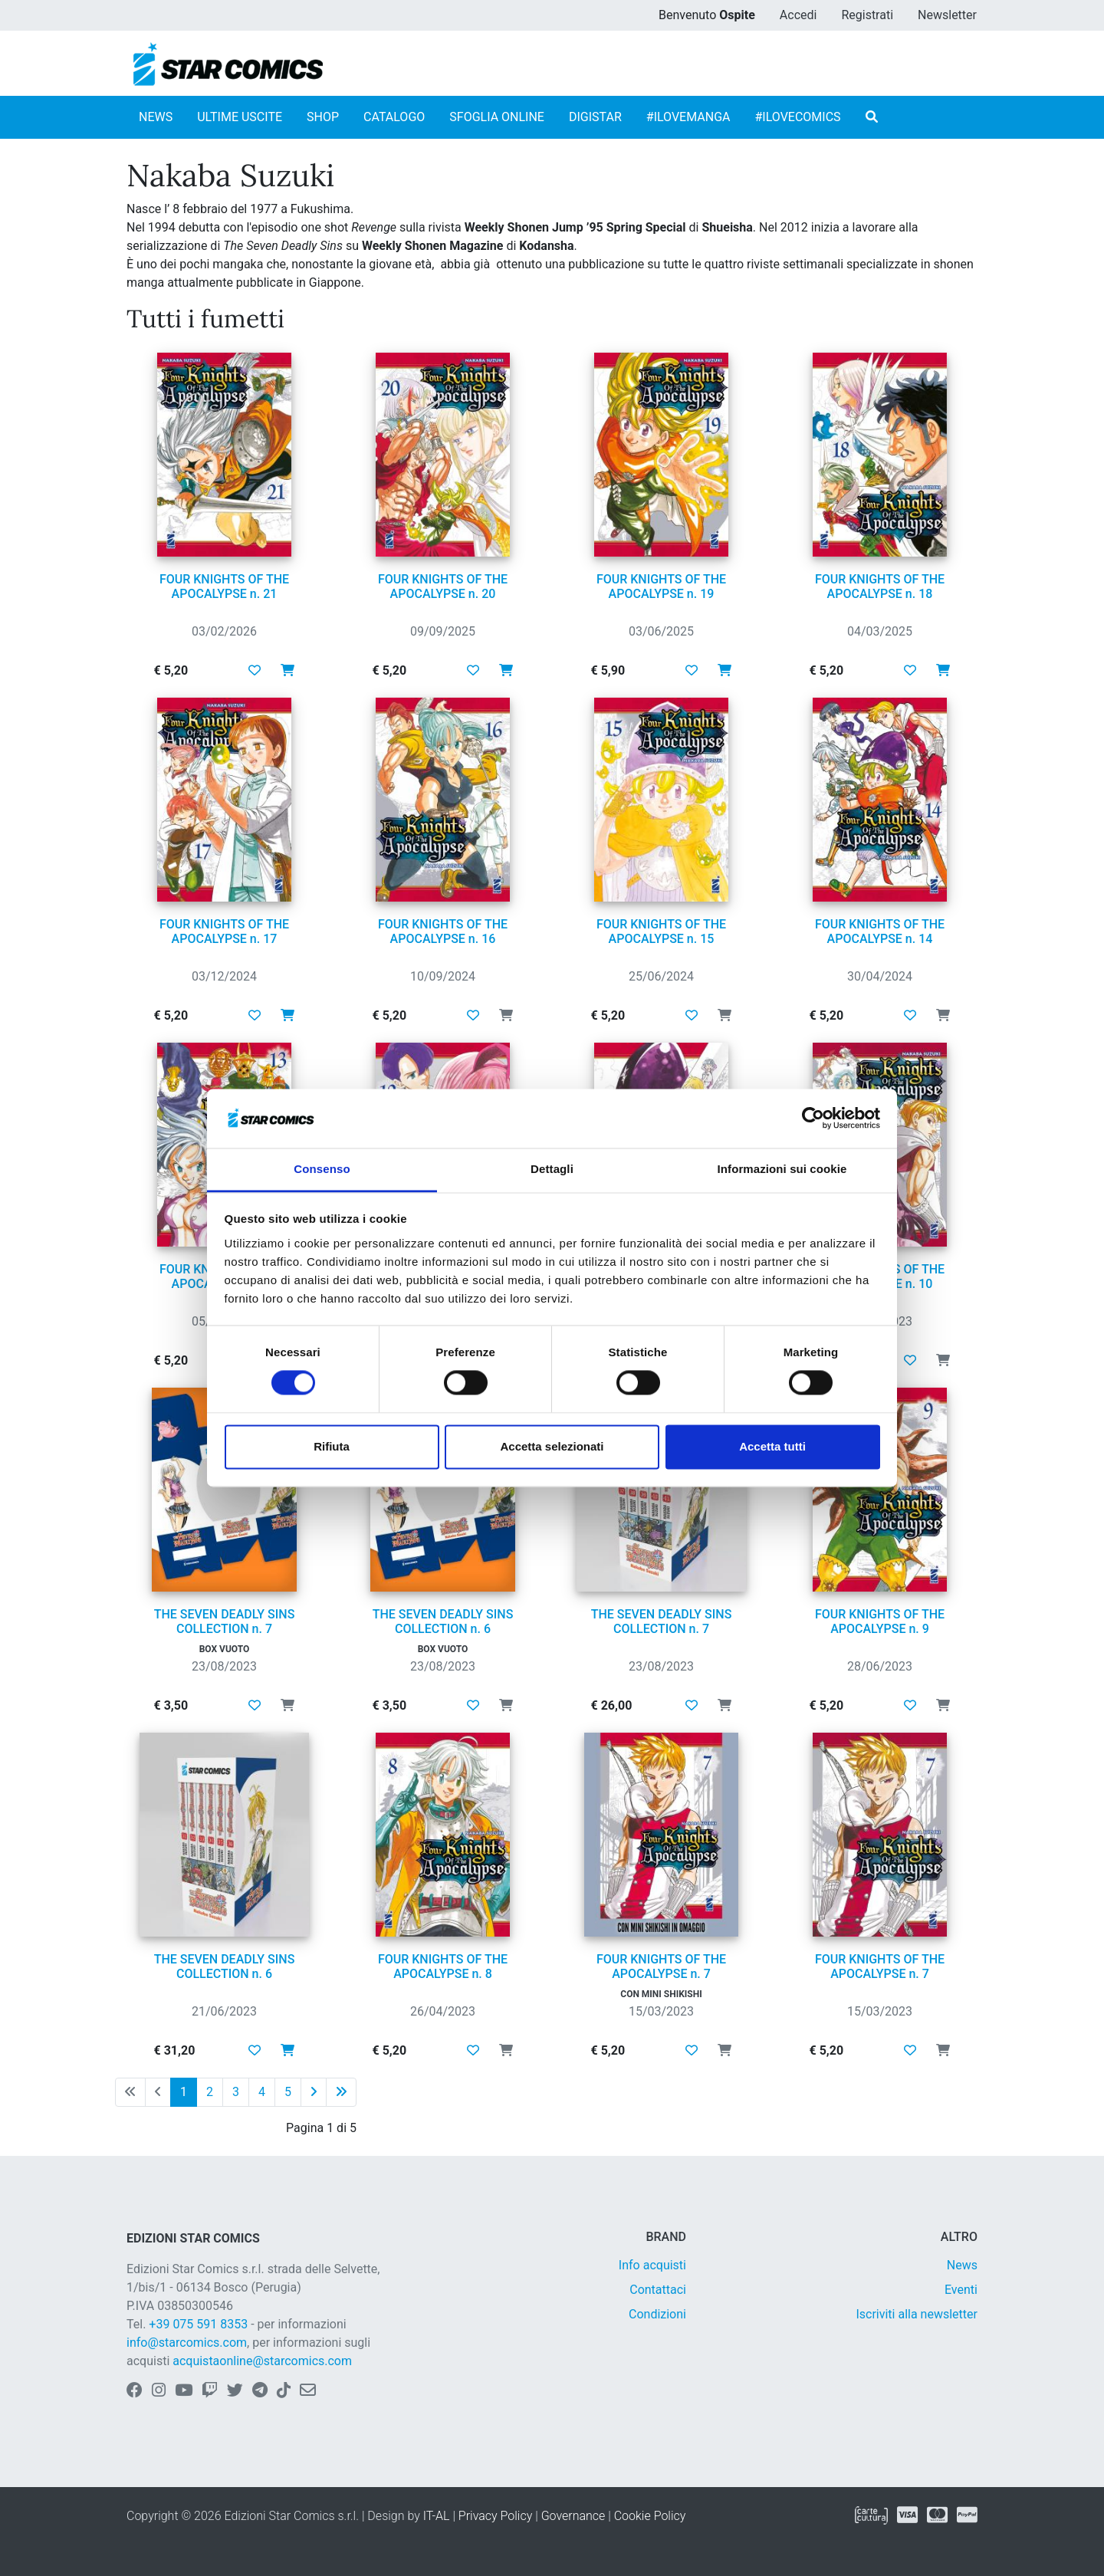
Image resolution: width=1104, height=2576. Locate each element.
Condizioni (657, 2314)
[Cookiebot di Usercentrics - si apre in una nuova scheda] (813, 1118)
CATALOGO (394, 117)
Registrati (867, 15)
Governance (573, 2516)
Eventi (961, 2289)
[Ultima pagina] (341, 2092)
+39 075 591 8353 (198, 2324)
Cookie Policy (650, 2516)
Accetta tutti (772, 1446)
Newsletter (947, 15)
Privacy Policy (495, 2516)
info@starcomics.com (187, 2342)
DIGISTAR (595, 117)
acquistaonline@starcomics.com (262, 2361)
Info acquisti (652, 2265)
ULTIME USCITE (239, 117)
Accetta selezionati (551, 1446)
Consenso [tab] (322, 1168)
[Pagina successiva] (314, 2092)
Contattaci (657, 2289)
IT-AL (436, 2516)
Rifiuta (332, 1446)
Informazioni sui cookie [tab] (782, 1168)
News (962, 2265)
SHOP (323, 117)
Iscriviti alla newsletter (917, 2314)
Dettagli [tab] (552, 1168)
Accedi (798, 15)
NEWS (155, 117)
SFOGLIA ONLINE (496, 117)
